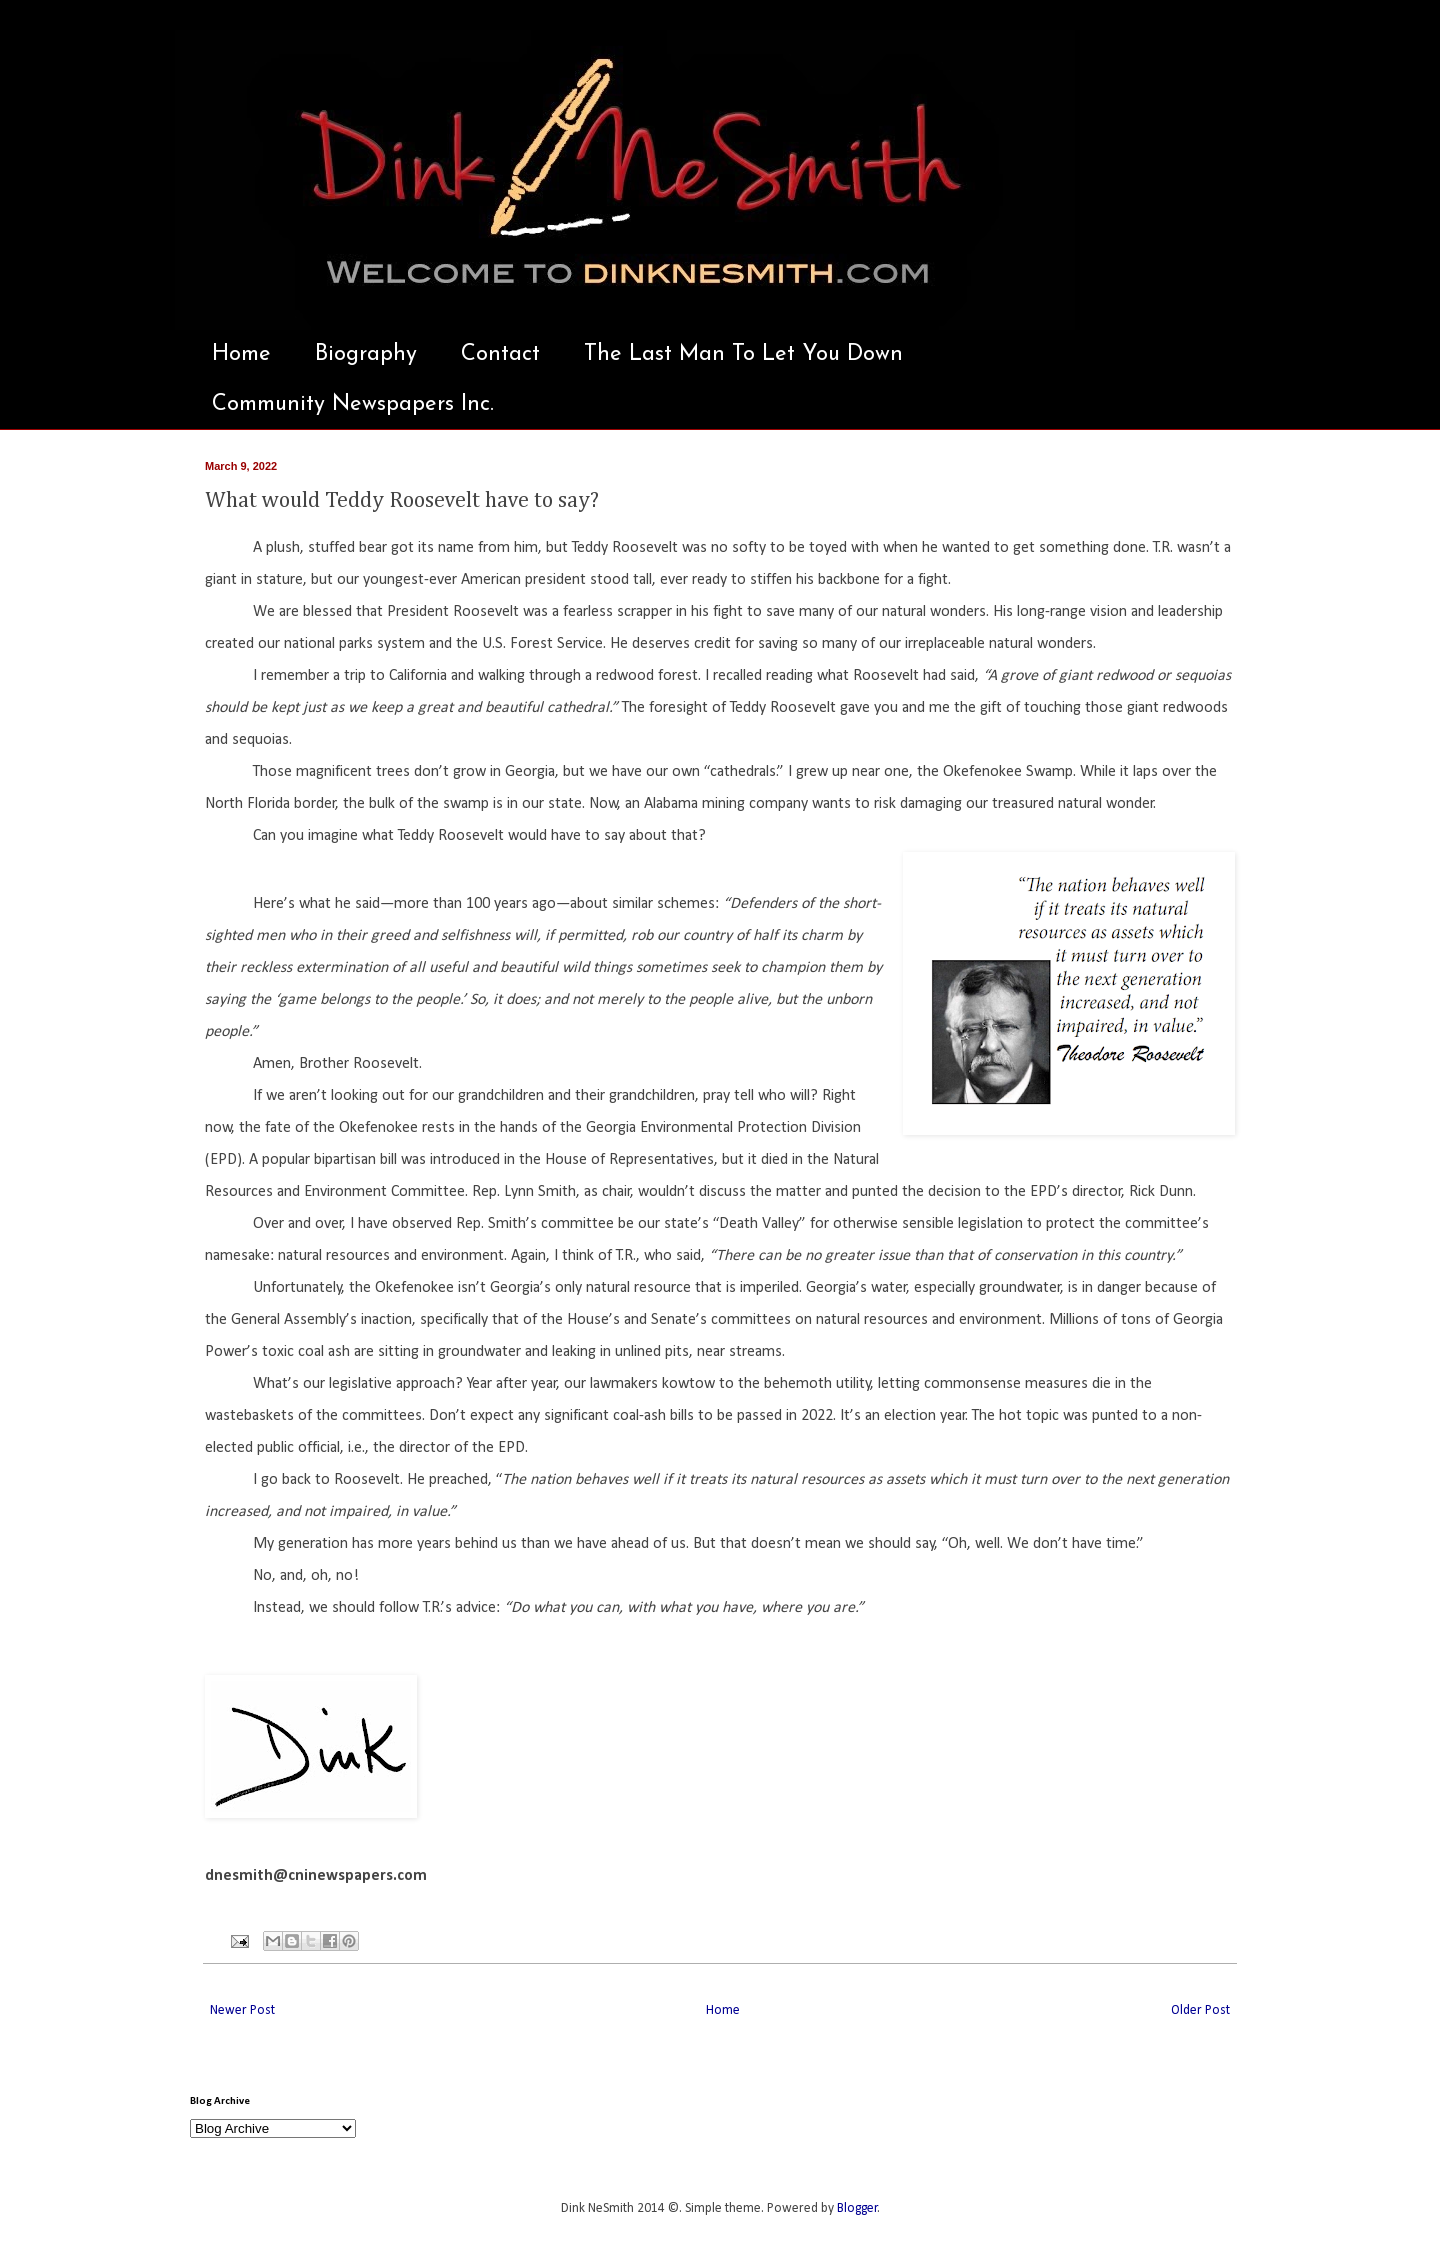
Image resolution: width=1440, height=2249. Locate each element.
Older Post (1200, 2010)
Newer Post (242, 2010)
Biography (366, 354)
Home (241, 354)
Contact (500, 354)
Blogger (857, 2208)
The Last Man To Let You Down (743, 354)
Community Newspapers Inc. (353, 404)
